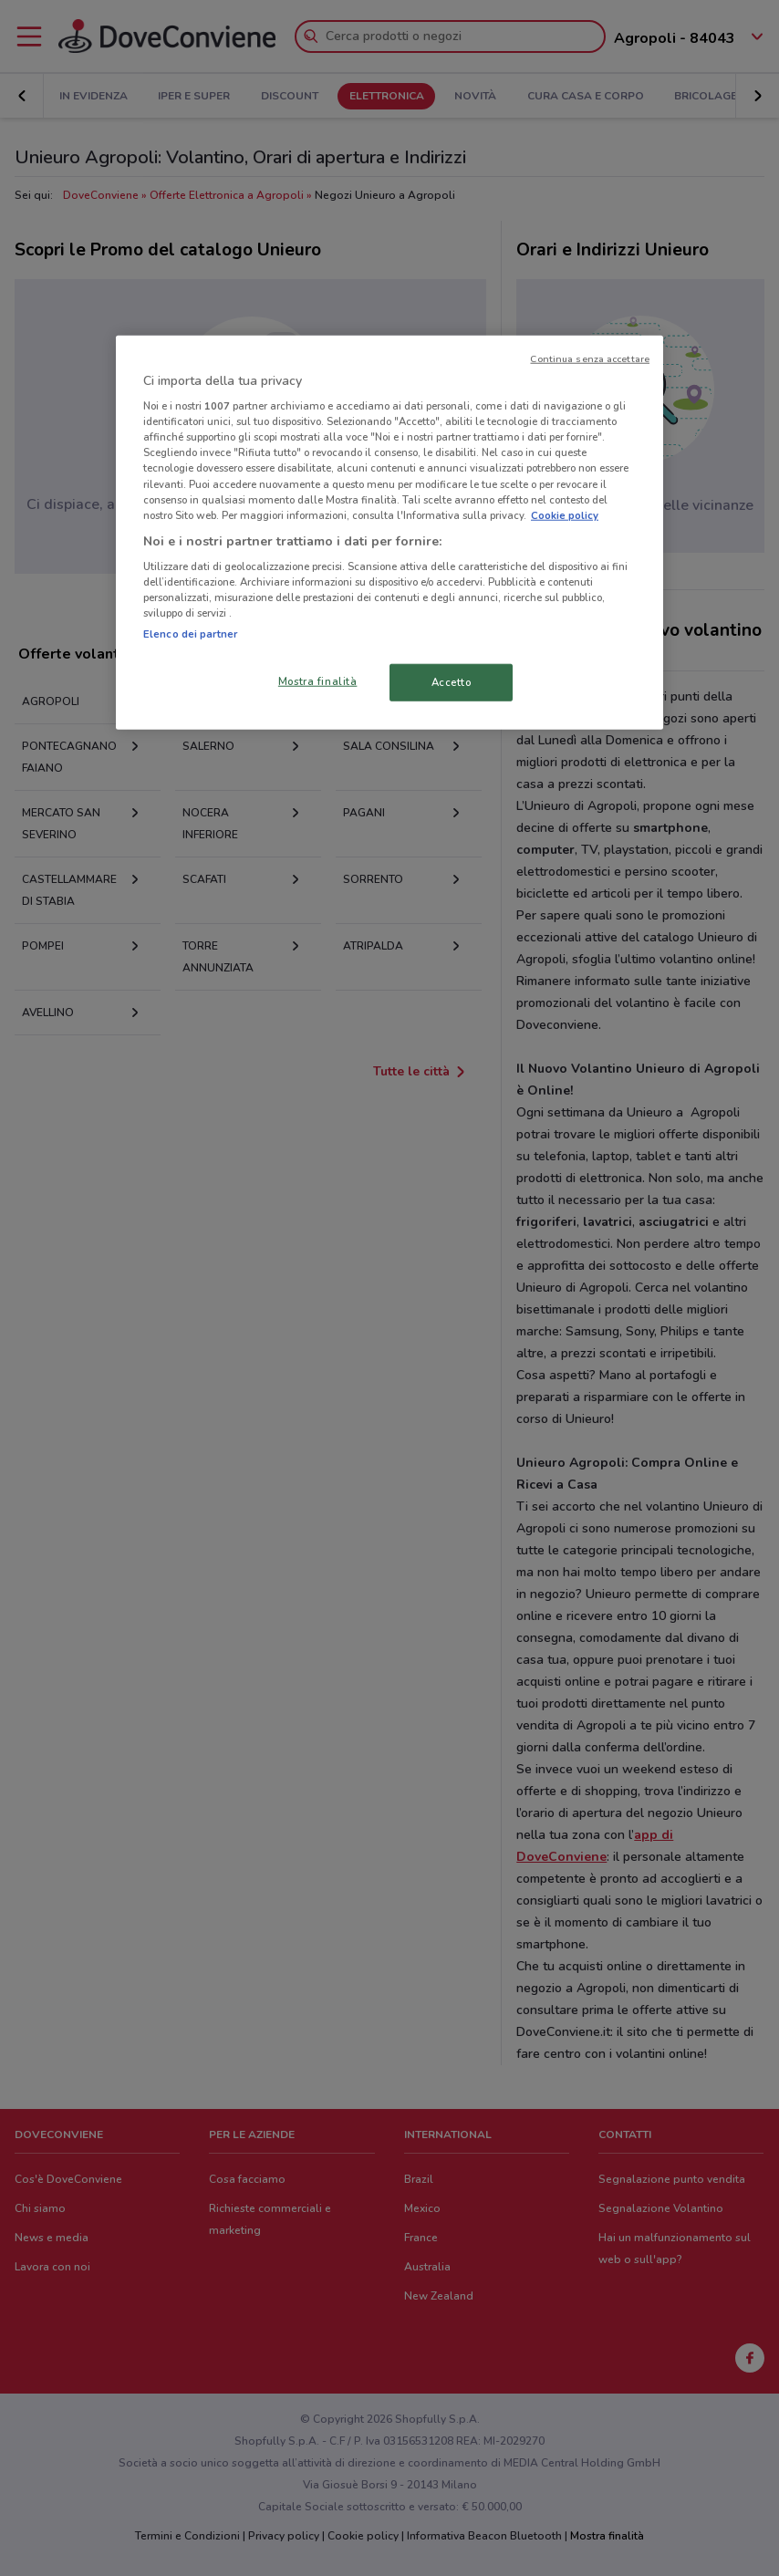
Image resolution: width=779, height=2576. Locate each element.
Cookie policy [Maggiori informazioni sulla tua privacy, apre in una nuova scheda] (564, 514)
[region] (389, 532)
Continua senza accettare (589, 358)
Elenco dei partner (190, 633)
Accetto (451, 681)
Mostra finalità (318, 680)
